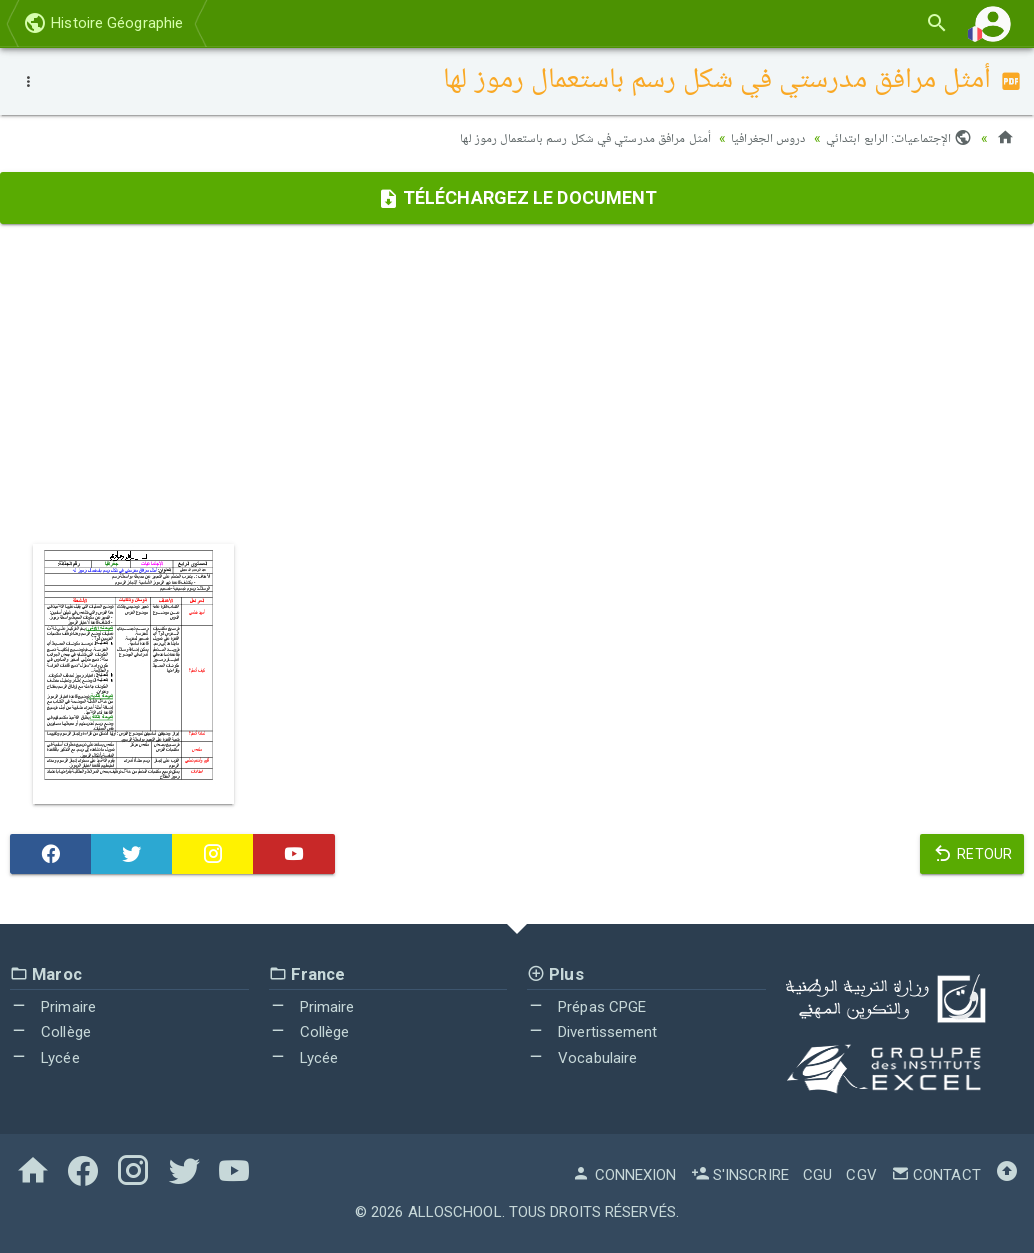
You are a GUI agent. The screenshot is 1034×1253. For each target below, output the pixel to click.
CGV (861, 1174)
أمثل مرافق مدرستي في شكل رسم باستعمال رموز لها (565, 138)
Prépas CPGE (586, 1006)
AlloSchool (455, 1211)
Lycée (45, 1057)
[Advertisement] (517, 383)
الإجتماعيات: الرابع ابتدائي (895, 138)
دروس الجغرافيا (757, 138)
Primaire (53, 1006)
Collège (50, 1032)
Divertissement (592, 1032)
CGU (817, 1174)
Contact (936, 1174)
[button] (993, 23)
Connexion (624, 1174)
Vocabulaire (582, 1057)
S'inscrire (740, 1174)
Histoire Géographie (103, 23)
